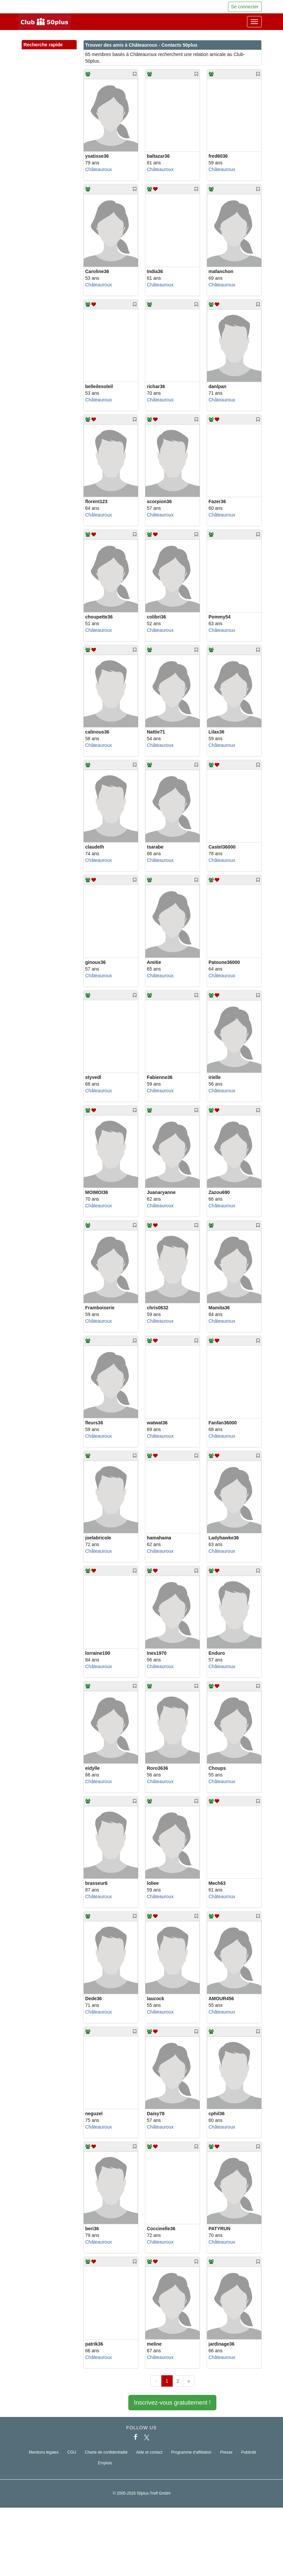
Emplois (105, 2463)
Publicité (248, 2452)
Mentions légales (44, 2452)
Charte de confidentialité (106, 2452)
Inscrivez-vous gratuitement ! (172, 2402)
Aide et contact (149, 2452)
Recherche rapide (49, 45)
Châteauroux (98, 169)
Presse (226, 2452)
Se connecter (245, 6)
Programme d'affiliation (191, 2452)
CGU (71, 2452)
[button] (65, 52)
